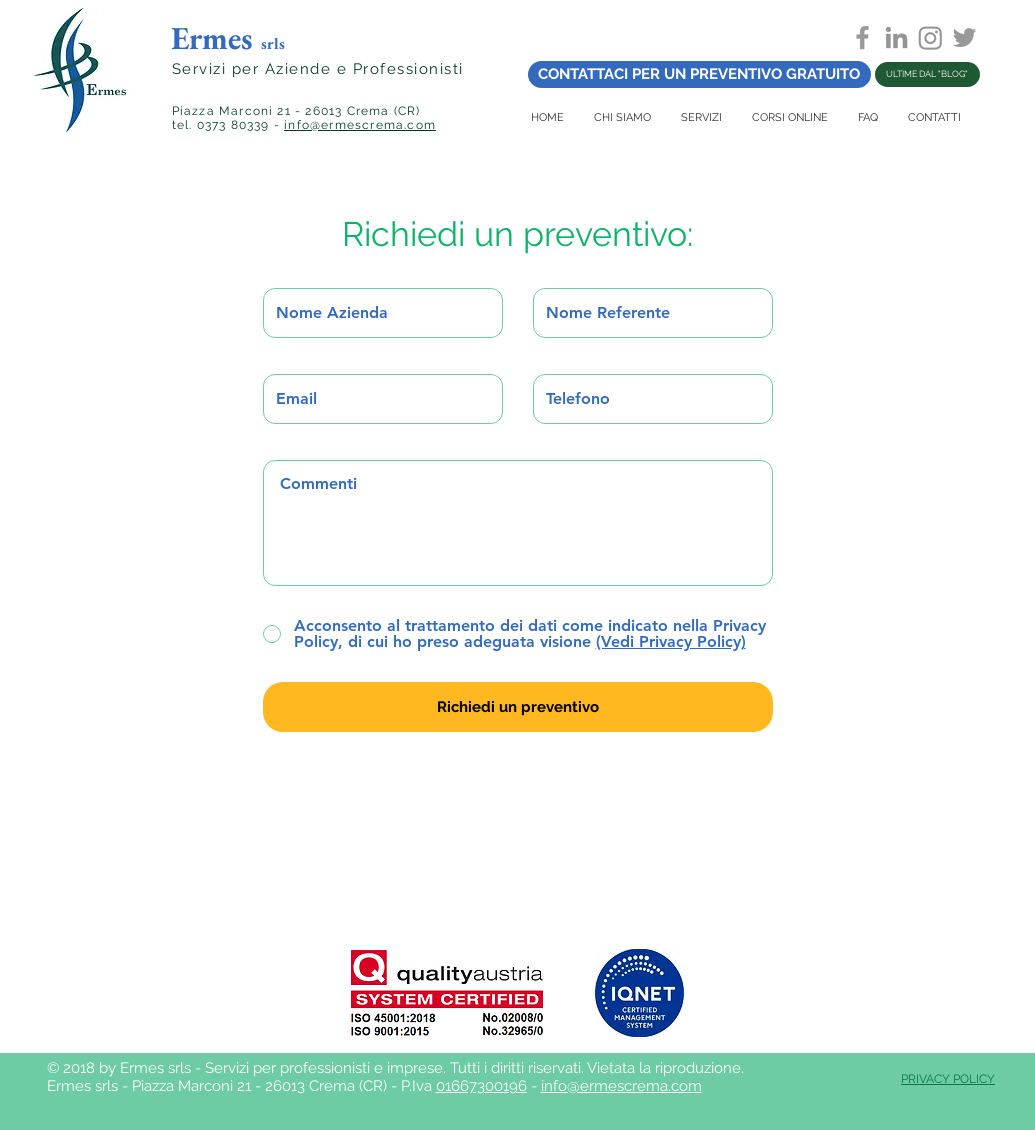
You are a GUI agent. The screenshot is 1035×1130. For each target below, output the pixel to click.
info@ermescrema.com (360, 125)
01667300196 (481, 1086)
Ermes (228, 38)
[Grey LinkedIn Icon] (896, 37)
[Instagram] (930, 37)
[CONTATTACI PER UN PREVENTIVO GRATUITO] (699, 74)
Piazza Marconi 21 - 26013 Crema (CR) (296, 111)
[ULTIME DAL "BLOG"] (927, 74)
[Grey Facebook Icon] (862, 37)
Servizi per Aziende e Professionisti (318, 69)
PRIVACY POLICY (948, 1079)
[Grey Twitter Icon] (964, 37)
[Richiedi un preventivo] (518, 707)
